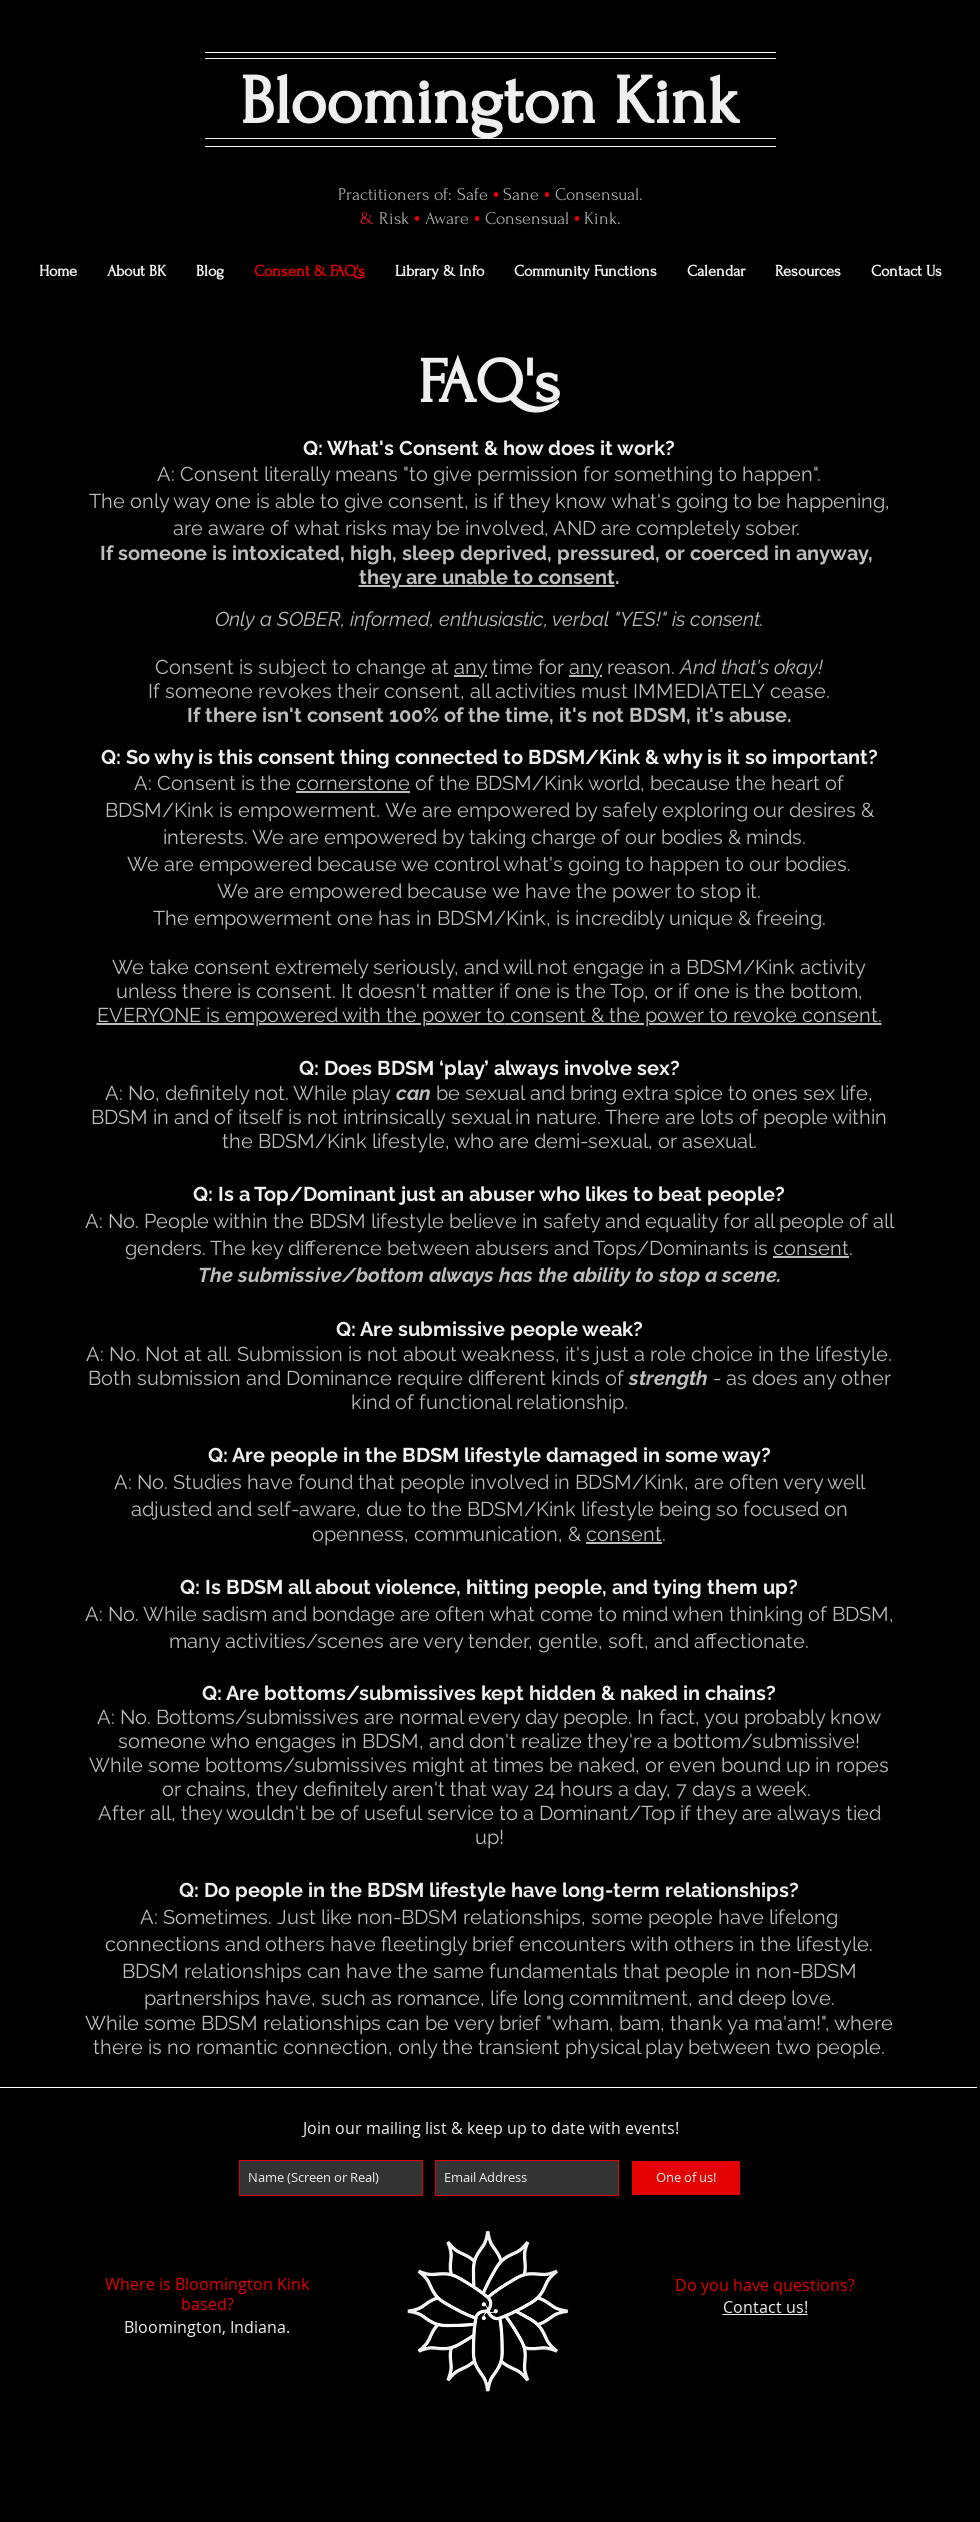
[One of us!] (686, 2178)
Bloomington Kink (489, 102)
